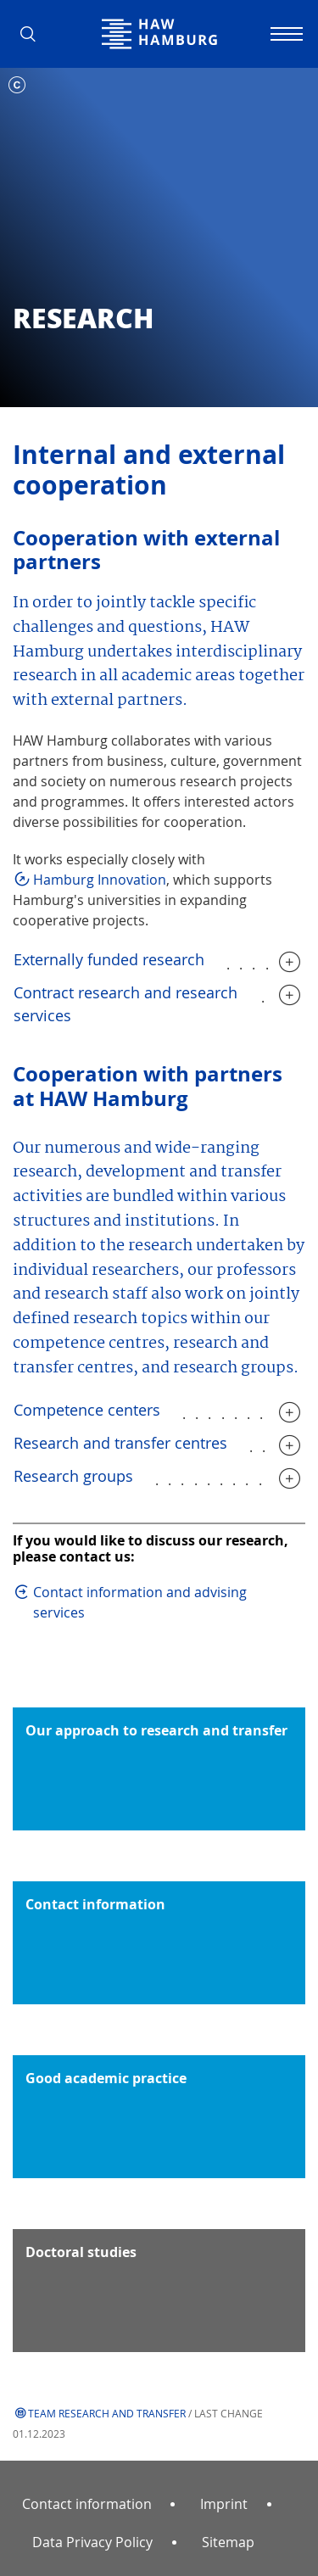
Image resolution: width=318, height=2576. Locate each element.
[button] (34, 34)
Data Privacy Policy (92, 2542)
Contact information (87, 2504)
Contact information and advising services (140, 1602)
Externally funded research (109, 959)
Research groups (73, 1476)
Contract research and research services (125, 1003)
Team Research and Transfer (107, 2413)
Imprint (224, 2504)
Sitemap (228, 2542)
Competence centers (87, 1410)
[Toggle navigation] (284, 34)
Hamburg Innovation (99, 879)
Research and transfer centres (120, 1443)
